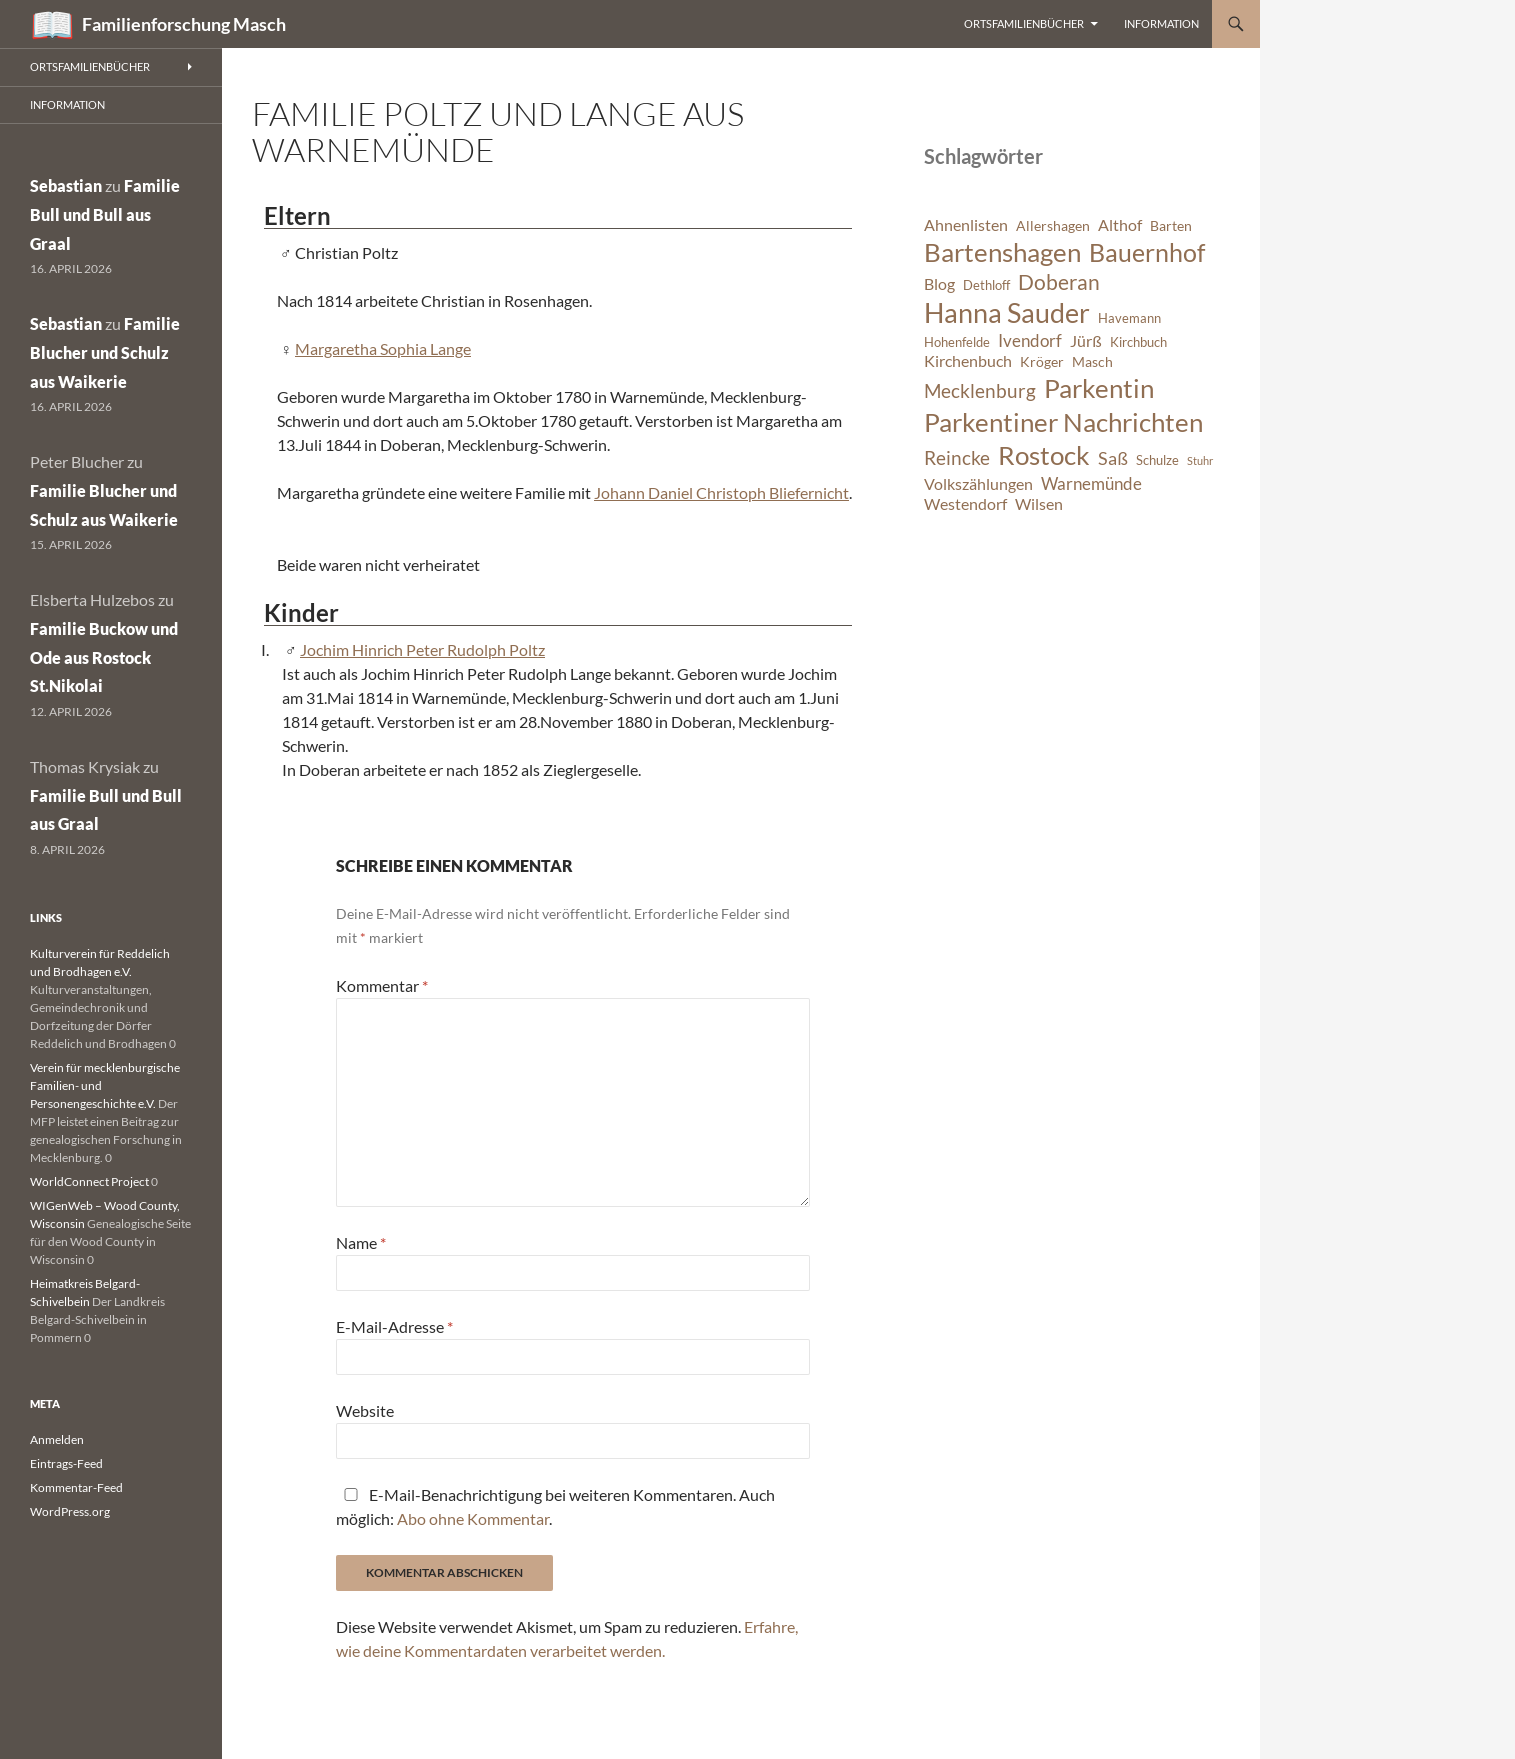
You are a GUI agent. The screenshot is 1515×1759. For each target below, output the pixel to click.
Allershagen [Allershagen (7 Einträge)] (1053, 225)
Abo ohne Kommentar (473, 1518)
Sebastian (66, 185)
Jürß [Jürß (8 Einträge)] (1086, 341)
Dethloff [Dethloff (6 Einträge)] (986, 285)
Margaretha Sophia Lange (383, 348)
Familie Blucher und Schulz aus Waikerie (105, 352)
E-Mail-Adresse (394, 1326)
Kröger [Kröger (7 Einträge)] (1042, 361)
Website (365, 1410)
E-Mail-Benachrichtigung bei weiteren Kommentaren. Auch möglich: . (555, 1506)
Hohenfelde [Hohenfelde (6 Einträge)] (957, 342)
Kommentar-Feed (76, 1487)
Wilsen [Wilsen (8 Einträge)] (1039, 504)
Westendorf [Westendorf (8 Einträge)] (965, 504)
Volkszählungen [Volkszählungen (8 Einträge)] (978, 484)
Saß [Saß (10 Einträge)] (1113, 458)
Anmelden (57, 1439)
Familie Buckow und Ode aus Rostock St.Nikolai (104, 657)
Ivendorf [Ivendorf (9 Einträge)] (1030, 340)
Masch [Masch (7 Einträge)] (1092, 361)
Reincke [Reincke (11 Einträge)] (957, 457)
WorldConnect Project (89, 1181)
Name (361, 1242)
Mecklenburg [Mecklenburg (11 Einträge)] (980, 390)
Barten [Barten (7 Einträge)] (1171, 225)
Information (1161, 23)
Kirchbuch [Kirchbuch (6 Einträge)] (1138, 342)
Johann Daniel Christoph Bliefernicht (721, 492)
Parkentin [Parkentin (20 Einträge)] (1099, 388)
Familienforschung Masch (184, 24)
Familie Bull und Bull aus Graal (105, 214)
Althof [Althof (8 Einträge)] (1120, 225)
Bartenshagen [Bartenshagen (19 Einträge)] (1002, 252)
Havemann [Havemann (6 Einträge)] (1129, 318)
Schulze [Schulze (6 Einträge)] (1157, 460)
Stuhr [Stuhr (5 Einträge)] (1200, 460)
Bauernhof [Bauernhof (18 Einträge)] (1147, 252)
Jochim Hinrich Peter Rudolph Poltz (422, 649)
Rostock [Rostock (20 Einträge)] (1044, 455)
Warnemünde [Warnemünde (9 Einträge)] (1091, 483)
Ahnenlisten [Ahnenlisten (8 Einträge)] (966, 225)
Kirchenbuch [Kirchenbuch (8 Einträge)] (968, 361)
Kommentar (382, 985)
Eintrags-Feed (66, 1463)
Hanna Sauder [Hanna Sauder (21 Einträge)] (1007, 313)
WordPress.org (70, 1511)
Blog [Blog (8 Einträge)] (939, 284)
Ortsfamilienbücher (1024, 23)
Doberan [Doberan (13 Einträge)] (1059, 282)
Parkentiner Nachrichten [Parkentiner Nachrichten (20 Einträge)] (1063, 422)
